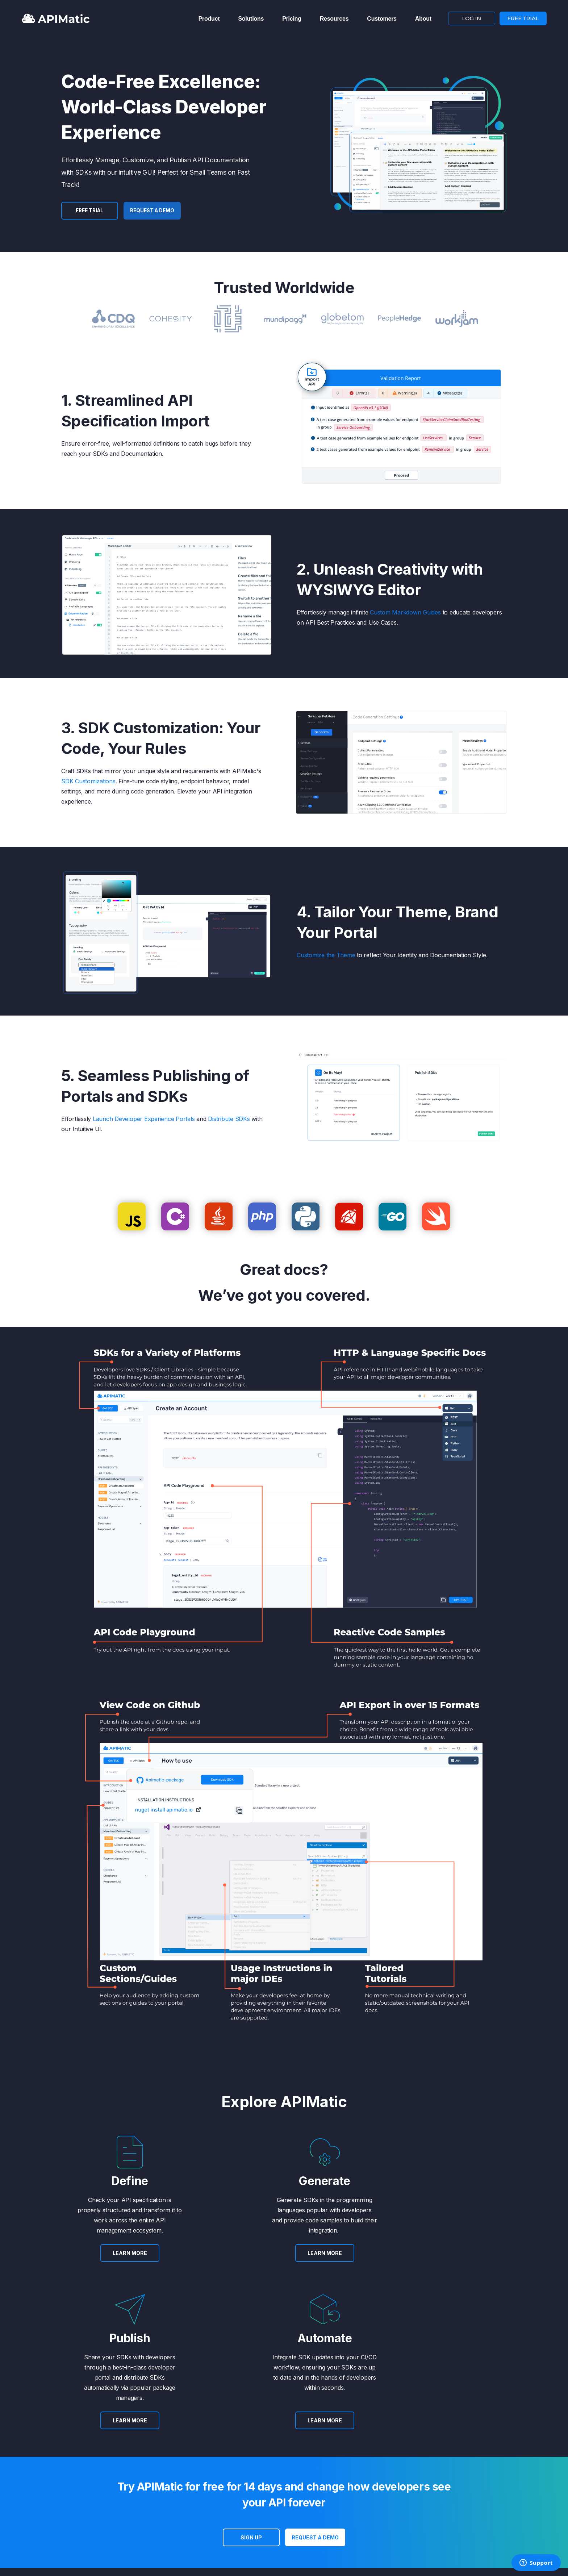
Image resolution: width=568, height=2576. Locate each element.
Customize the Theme (326, 955)
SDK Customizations (88, 781)
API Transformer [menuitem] (203, 2469)
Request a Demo (156, 211)
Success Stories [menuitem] (144, 2489)
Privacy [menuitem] (118, 2540)
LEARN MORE (95, 2263)
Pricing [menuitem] (291, 17)
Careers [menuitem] (135, 2499)
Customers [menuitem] (381, 17)
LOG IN (471, 16)
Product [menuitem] (209, 17)
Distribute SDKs (229, 1118)
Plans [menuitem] (250, 2469)
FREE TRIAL (523, 16)
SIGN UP (251, 2382)
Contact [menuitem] (312, 2469)
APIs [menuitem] (190, 2479)
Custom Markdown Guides (405, 612)
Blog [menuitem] (131, 2479)
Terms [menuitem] (310, 2479)
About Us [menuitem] (136, 2469)
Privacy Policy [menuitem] (319, 2489)
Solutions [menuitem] (251, 17)
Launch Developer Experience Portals (144, 1118)
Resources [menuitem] (334, 17)
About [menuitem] (423, 17)
